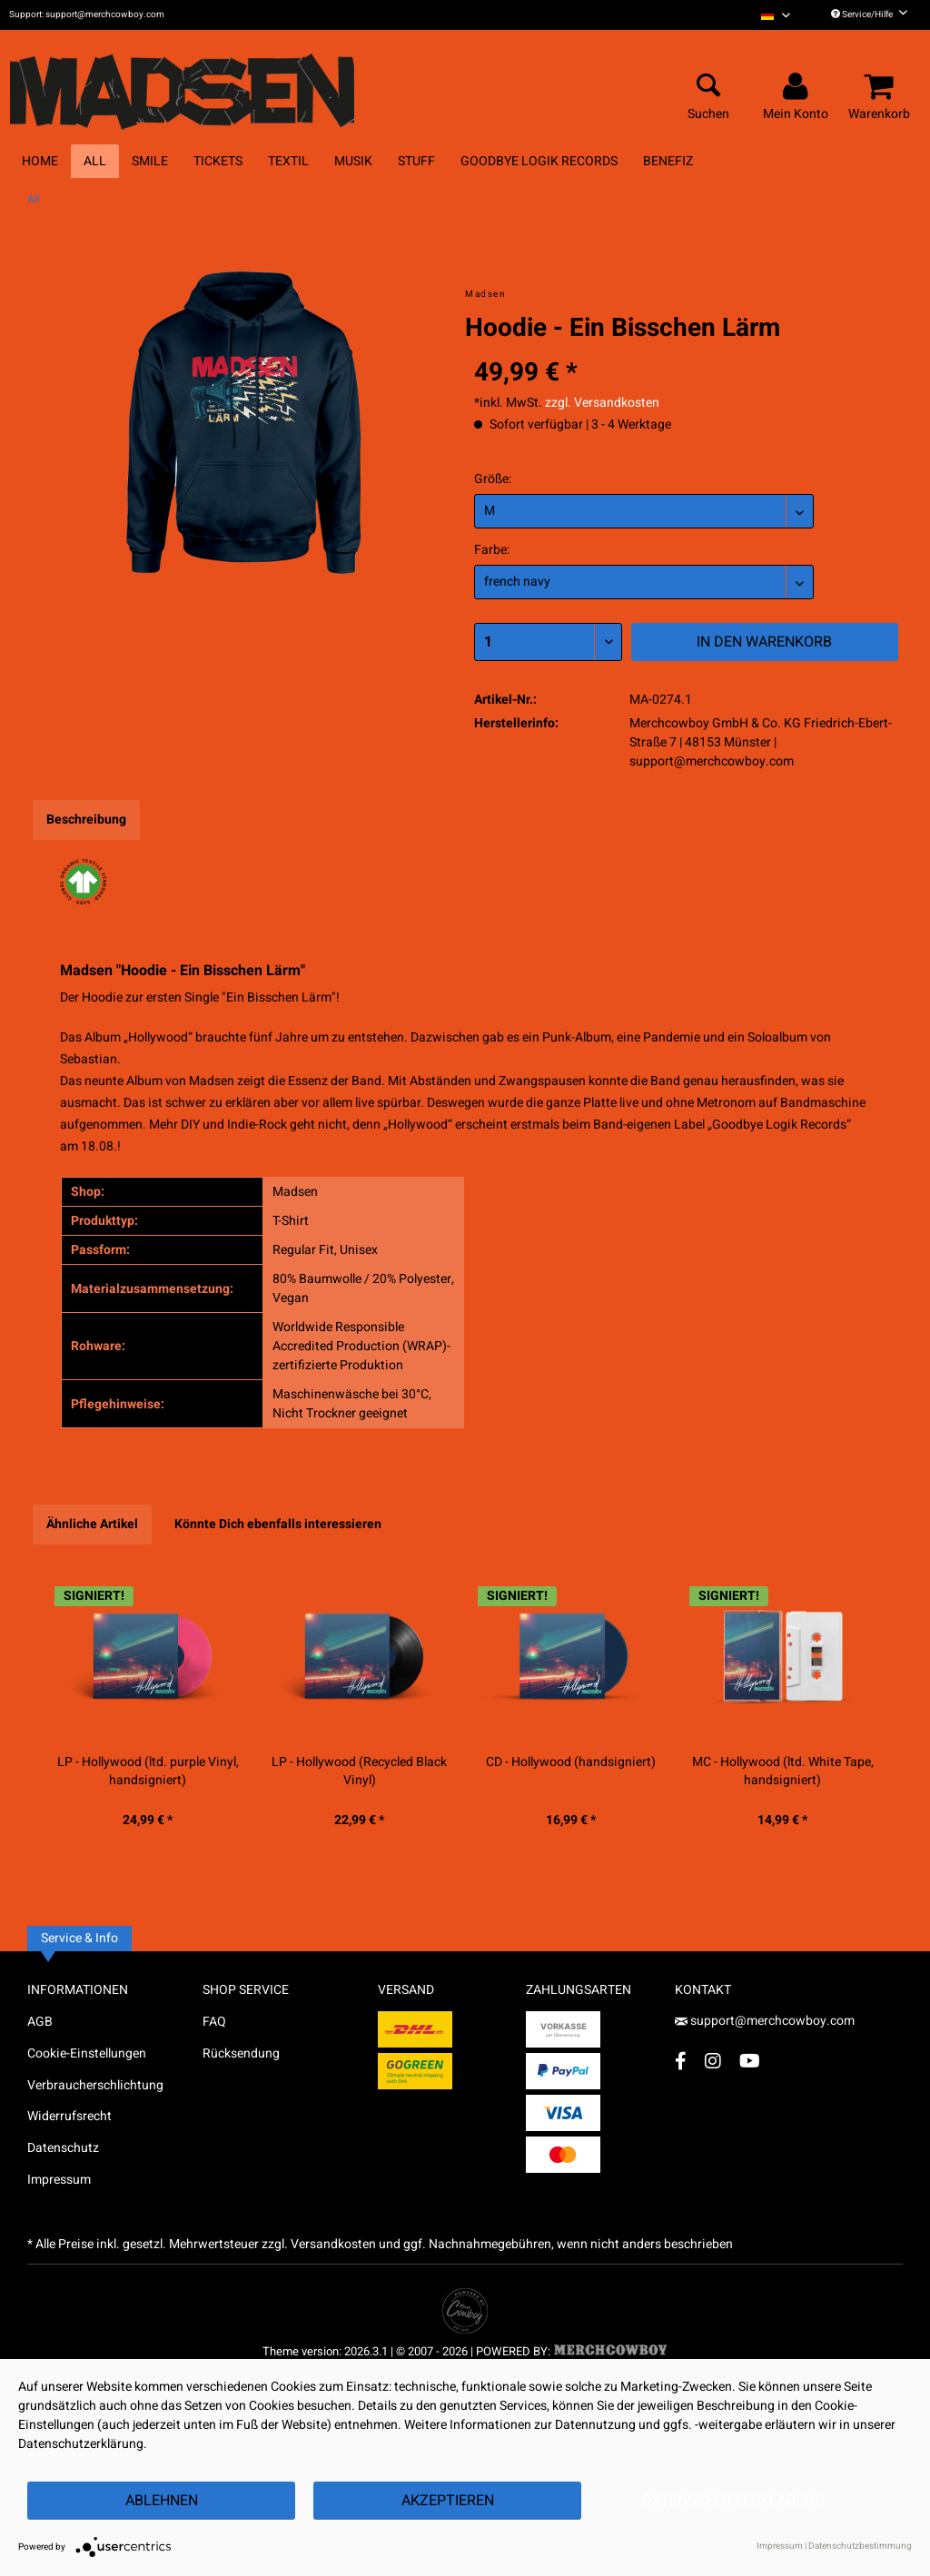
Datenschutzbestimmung (860, 2546)
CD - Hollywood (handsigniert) (571, 1762)
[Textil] (288, 161)
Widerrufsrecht (69, 2116)
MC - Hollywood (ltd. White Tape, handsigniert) (783, 1771)
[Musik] (353, 161)
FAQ (214, 2021)
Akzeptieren (447, 2501)
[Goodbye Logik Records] (539, 161)
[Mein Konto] (798, 87)
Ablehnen (161, 2501)
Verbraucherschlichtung (95, 2085)
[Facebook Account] (681, 2060)
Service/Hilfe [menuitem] (869, 14)
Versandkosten (333, 2244)
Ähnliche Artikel (92, 1524)
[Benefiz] (668, 161)
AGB (40, 2021)
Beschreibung (86, 819)
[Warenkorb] (882, 87)
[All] (95, 161)
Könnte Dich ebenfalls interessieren (277, 1524)
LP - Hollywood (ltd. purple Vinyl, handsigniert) (148, 1771)
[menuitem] (775, 15)
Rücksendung (241, 2053)
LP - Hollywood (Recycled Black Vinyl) (359, 1771)
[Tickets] (218, 161)
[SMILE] (150, 161)
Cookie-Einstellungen (86, 2053)
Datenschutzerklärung (733, 2501)
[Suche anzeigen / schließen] (708, 87)
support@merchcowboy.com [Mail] (765, 2020)
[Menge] (548, 642)
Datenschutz (63, 2147)
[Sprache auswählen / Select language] (775, 15)
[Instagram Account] (713, 2060)
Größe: (492, 479)
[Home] (40, 161)
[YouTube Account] (749, 2060)
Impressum (59, 2179)
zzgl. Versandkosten (602, 402)
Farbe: (492, 549)
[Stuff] (416, 161)
